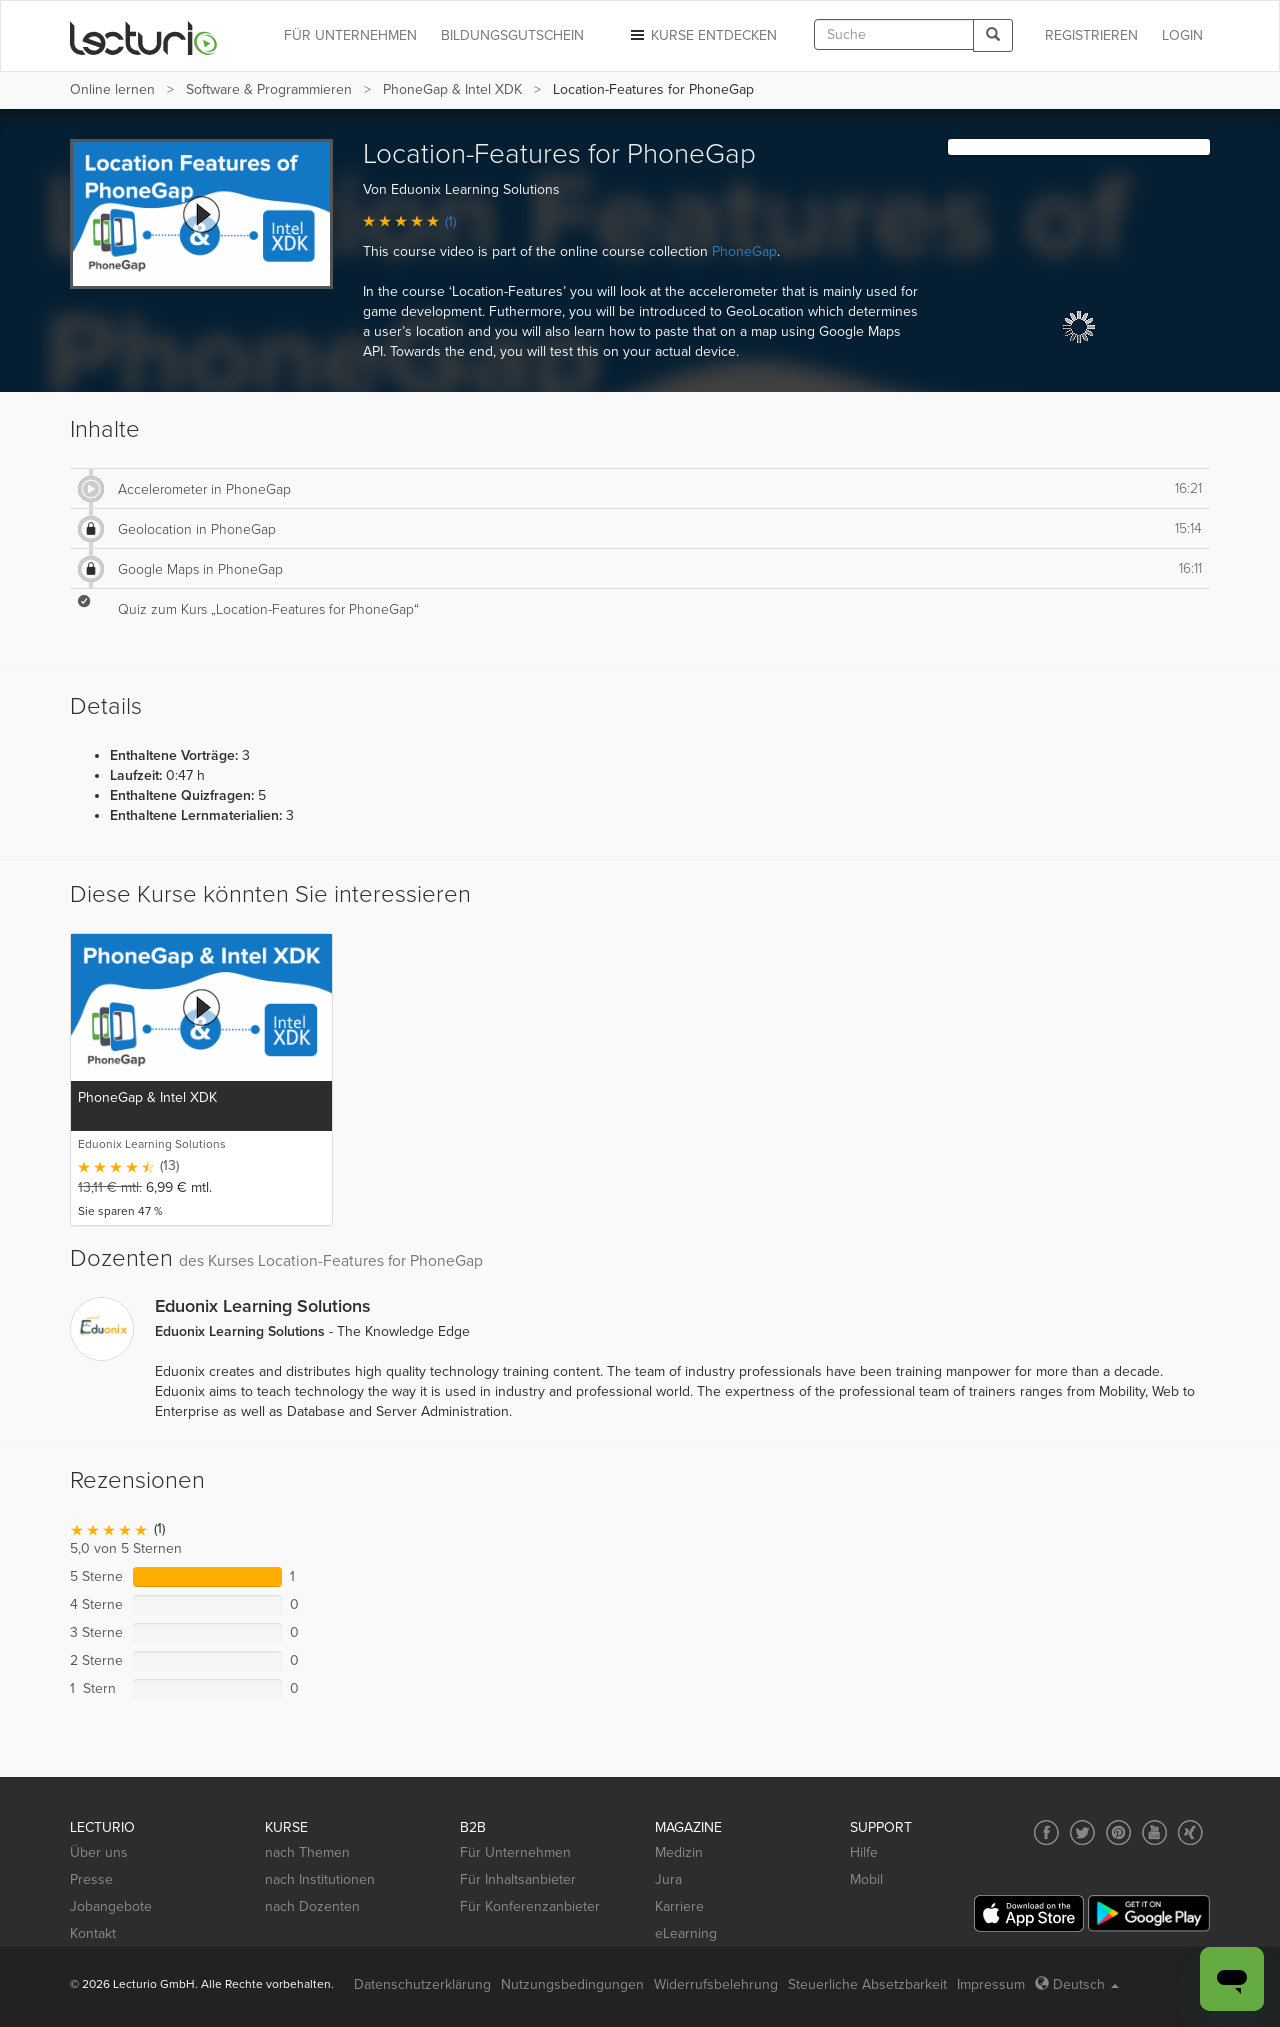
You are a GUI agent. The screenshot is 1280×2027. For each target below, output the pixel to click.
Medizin (679, 1852)
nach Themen (307, 1852)
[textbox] (894, 34)
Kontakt (93, 1933)
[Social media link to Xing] (1190, 1832)
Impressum (991, 1984)
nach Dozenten (312, 1906)
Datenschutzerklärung (422, 1984)
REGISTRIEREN (1091, 35)
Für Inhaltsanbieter (518, 1879)
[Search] (993, 35)
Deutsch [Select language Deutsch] (1077, 1984)
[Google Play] (1149, 1913)
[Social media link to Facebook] (1046, 1832)
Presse (91, 1879)
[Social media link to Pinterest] (1118, 1832)
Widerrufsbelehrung (716, 1984)
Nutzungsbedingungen (572, 1984)
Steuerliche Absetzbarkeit (867, 1984)
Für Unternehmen (515, 1852)
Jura (668, 1879)
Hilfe (864, 1852)
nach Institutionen (320, 1879)
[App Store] (1029, 1913)
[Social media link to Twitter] (1082, 1832)
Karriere (679, 1906)
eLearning (686, 1933)
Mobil (866, 1879)
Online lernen (112, 89)
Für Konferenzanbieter (530, 1906)
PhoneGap (744, 251)
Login (1182, 35)
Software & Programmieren (269, 89)
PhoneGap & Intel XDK (452, 89)
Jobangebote (111, 1906)
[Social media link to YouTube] (1154, 1832)
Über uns (99, 1852)
